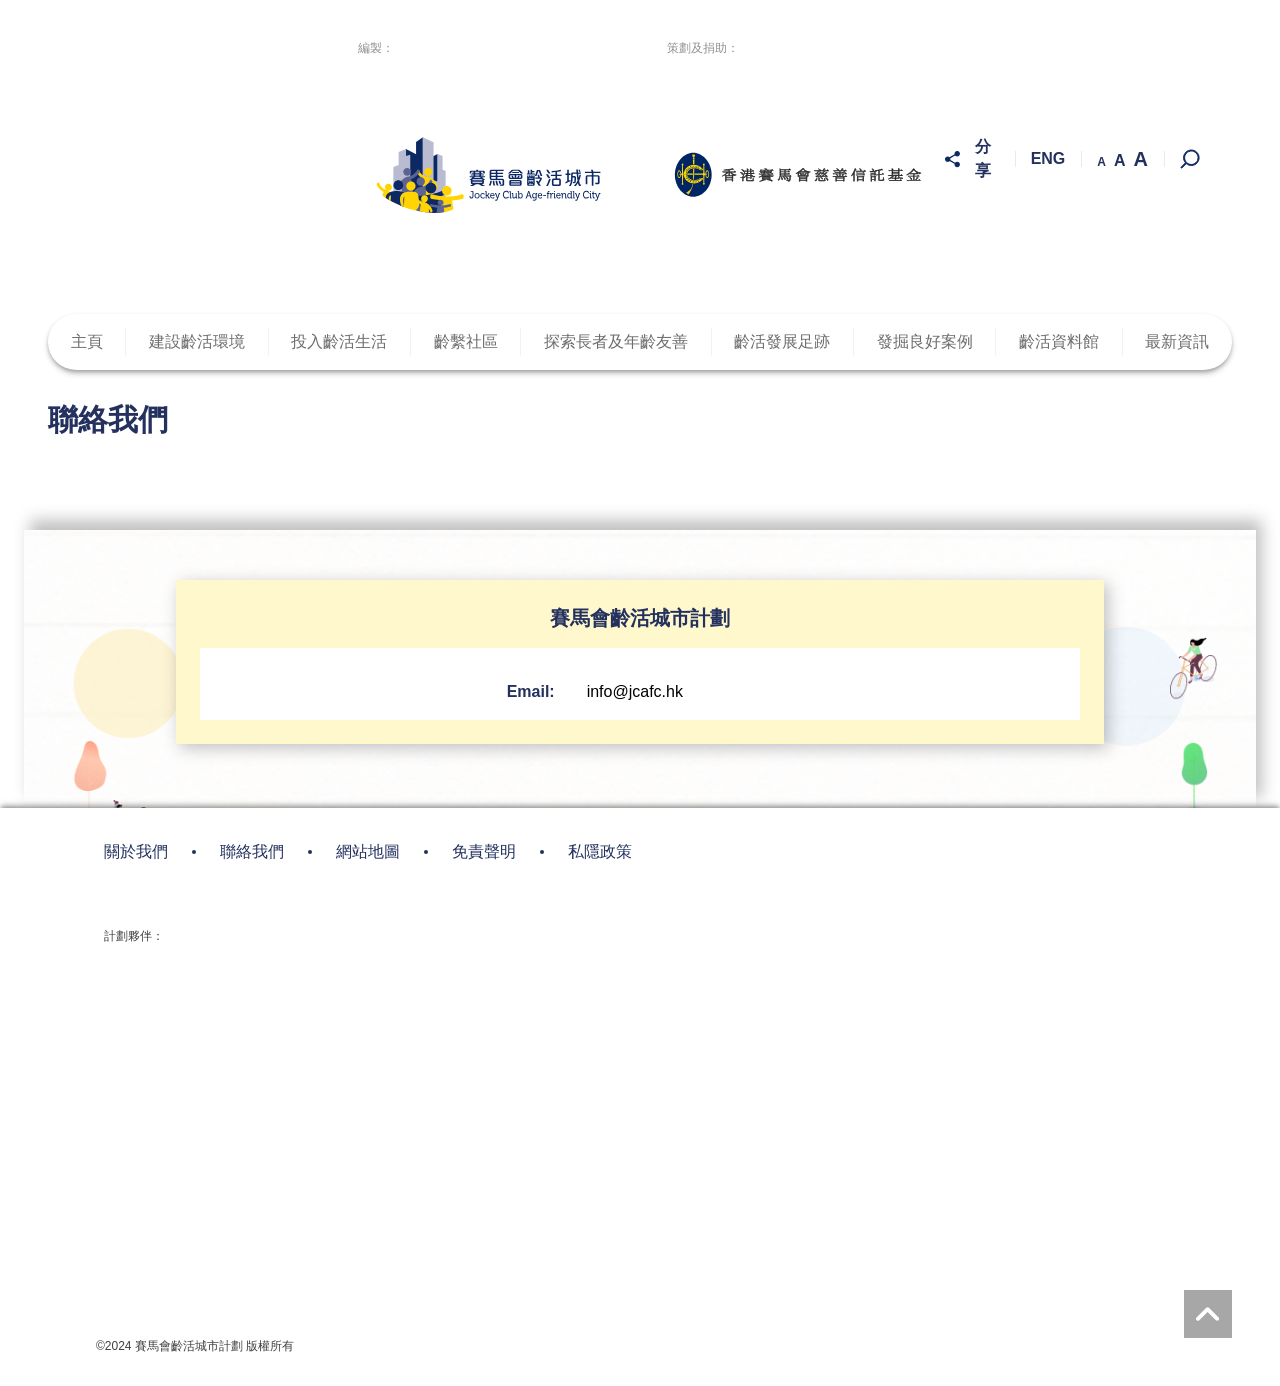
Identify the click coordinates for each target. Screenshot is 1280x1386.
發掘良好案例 (925, 342)
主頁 (87, 342)
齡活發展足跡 (782, 342)
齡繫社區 (466, 342)
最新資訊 (1177, 342)
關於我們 (136, 852)
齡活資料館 (1059, 342)
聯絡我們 (252, 852)
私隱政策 (600, 852)
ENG (1048, 159)
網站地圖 (368, 852)
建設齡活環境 (197, 342)
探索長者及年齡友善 (616, 342)
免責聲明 (484, 852)
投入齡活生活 (339, 342)
